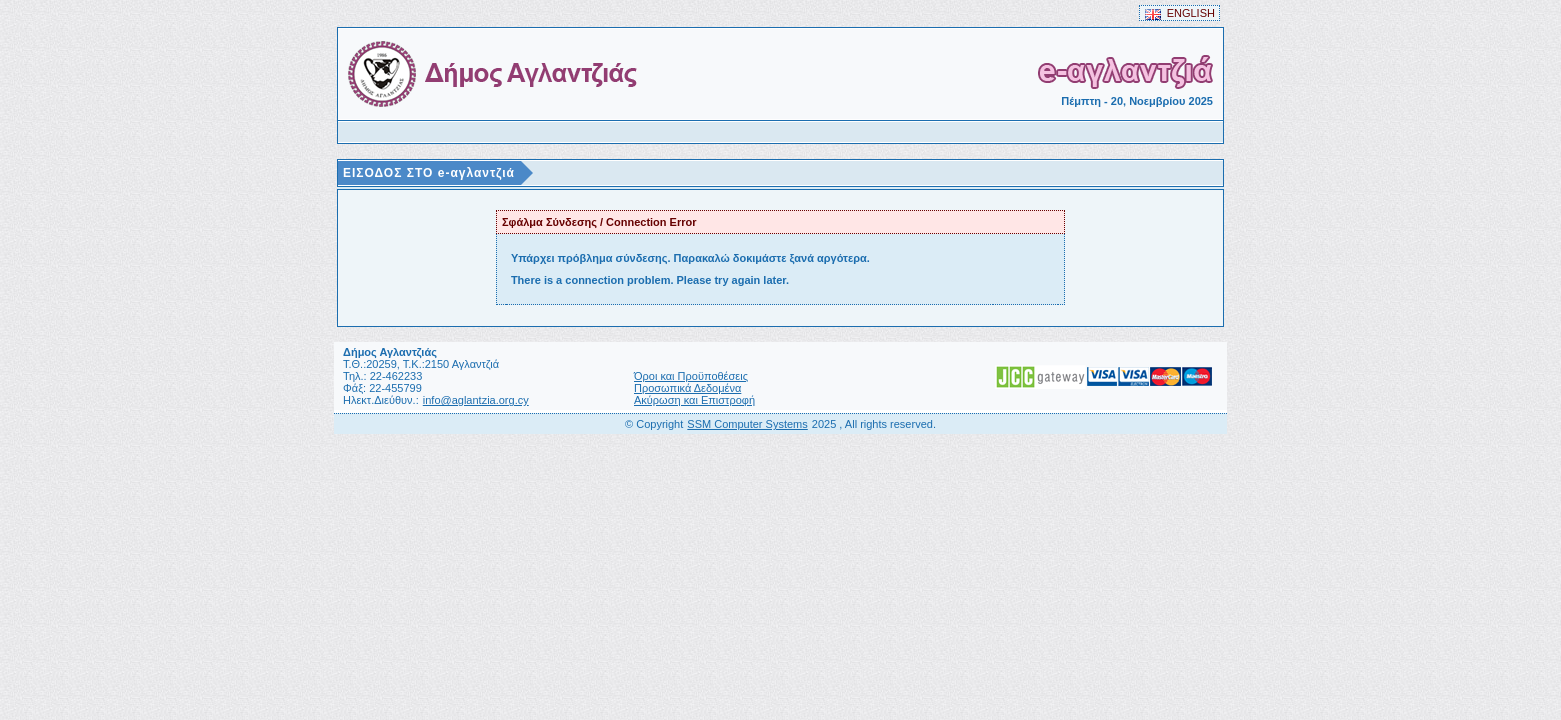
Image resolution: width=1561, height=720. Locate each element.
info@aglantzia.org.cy (476, 400)
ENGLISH (1179, 13)
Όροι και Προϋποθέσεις (691, 376)
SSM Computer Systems (747, 424)
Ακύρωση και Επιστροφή (694, 400)
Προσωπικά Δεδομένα (687, 388)
